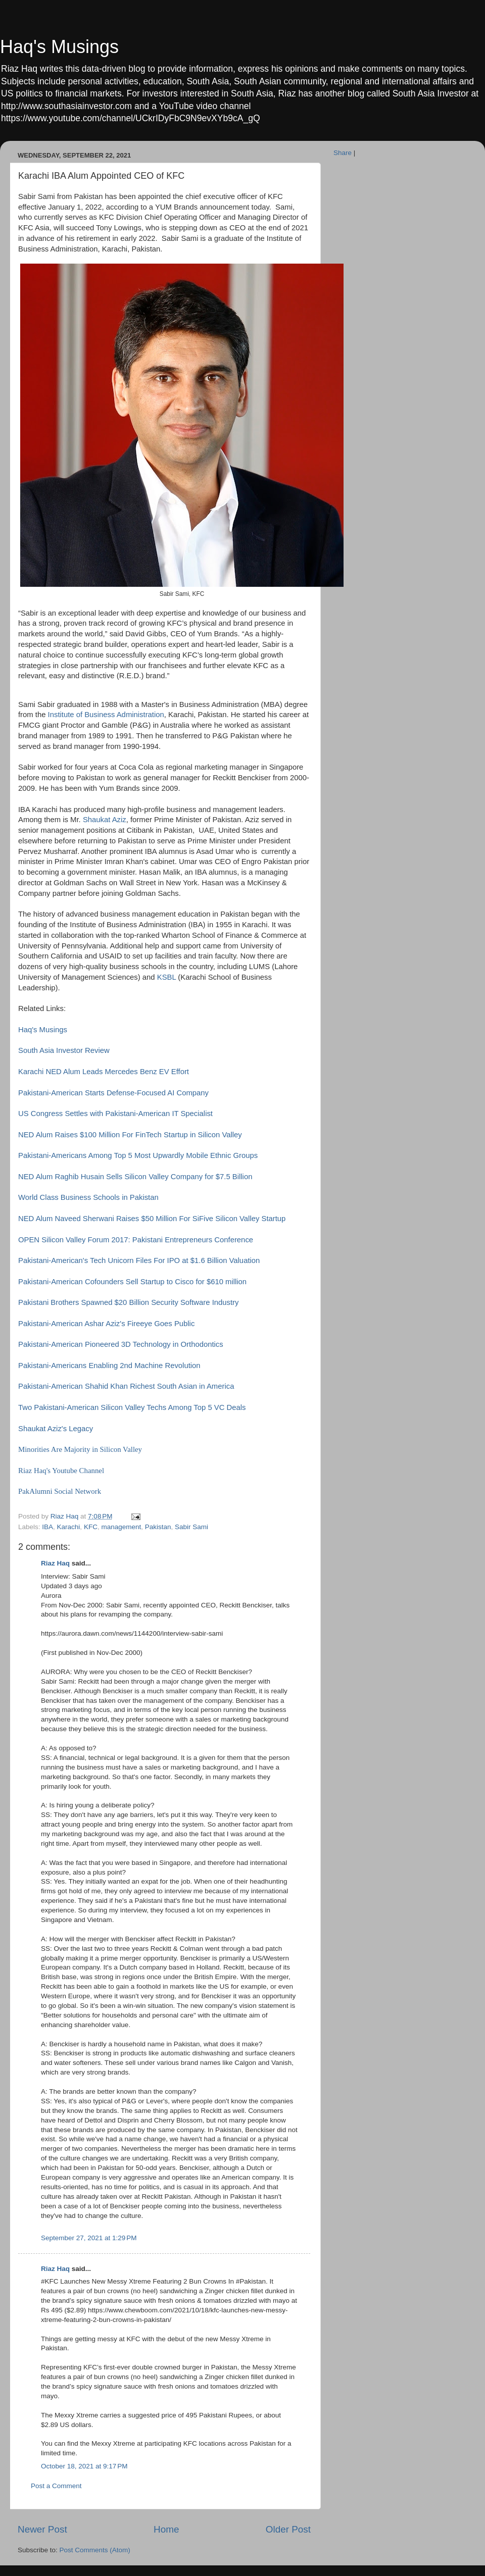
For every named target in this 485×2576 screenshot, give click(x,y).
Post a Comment (56, 2486)
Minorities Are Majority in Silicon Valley (81, 1449)
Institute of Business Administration (106, 715)
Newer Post (42, 2529)
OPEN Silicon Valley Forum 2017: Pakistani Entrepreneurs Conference (135, 1240)
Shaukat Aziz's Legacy (55, 1429)
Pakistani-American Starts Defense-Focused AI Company (113, 1093)
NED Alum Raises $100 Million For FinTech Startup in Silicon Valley (130, 1135)
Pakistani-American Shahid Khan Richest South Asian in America (126, 1386)
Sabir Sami (191, 1527)
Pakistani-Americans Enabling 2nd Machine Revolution (109, 1365)
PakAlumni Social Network (59, 1491)
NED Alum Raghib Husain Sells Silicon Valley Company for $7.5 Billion (135, 1177)
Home (166, 2529)
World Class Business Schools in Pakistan (88, 1197)
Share (342, 153)
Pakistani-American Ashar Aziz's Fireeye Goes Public (106, 1324)
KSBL (166, 977)
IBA (47, 1527)
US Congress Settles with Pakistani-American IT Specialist (116, 1113)
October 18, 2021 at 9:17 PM (84, 2466)
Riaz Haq (55, 1563)
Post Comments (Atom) (95, 2550)
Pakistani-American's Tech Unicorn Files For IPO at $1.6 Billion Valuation (139, 1260)
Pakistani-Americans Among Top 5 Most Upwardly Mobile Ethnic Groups (138, 1155)
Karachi (68, 1527)
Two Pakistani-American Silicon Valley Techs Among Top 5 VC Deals (132, 1407)
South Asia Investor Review (64, 1050)
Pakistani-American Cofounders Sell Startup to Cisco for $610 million (132, 1282)
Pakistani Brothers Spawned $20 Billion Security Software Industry (128, 1302)
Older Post (288, 2529)
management (121, 1527)
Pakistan (158, 1527)
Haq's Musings (59, 46)
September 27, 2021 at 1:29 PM (89, 2238)
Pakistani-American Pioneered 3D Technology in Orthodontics (120, 1344)
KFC (91, 1527)
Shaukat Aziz (104, 820)
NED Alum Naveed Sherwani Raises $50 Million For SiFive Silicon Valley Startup (151, 1219)
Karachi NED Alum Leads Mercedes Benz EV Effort (103, 1072)
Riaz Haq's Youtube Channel (61, 1471)
